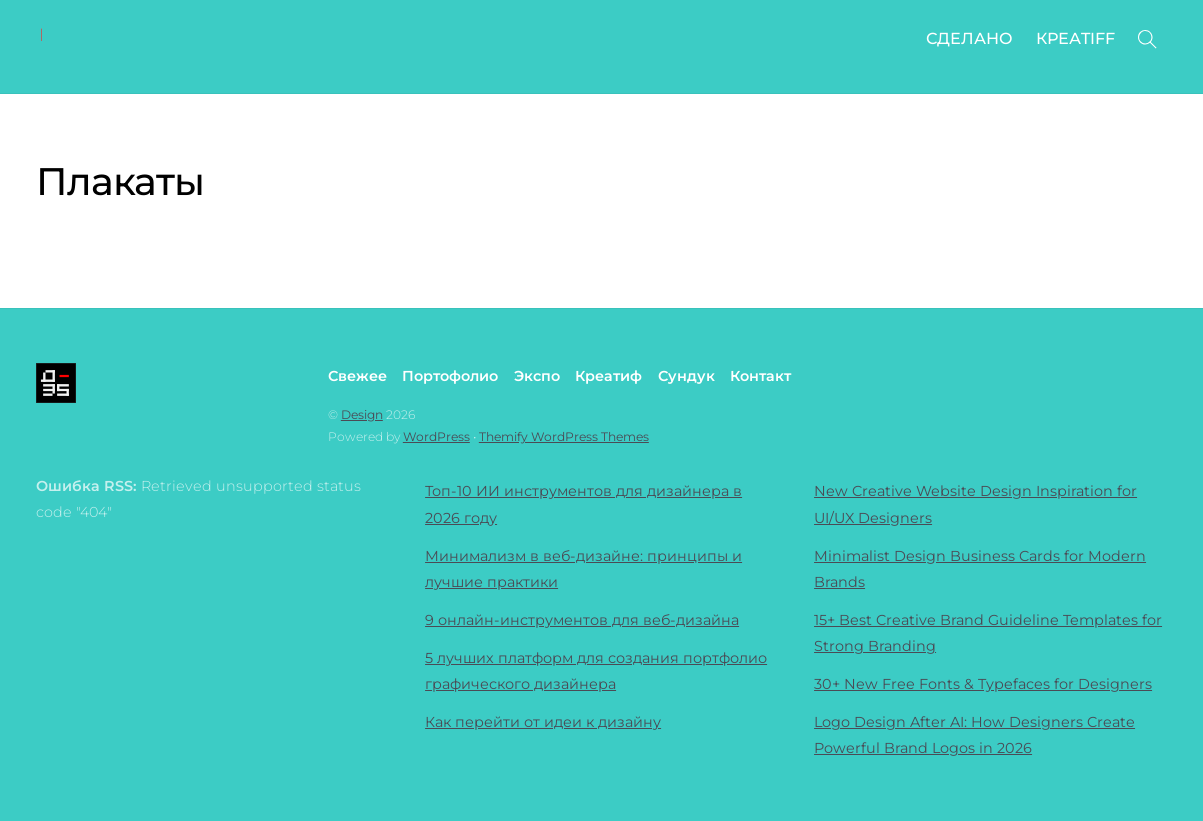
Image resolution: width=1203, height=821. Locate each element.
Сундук (686, 376)
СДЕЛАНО (969, 38)
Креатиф (608, 376)
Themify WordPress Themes (564, 436)
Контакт (760, 376)
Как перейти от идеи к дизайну (543, 722)
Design (362, 414)
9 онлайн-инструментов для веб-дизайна (582, 620)
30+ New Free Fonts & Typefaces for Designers (983, 684)
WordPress (436, 436)
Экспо (537, 376)
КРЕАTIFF (1075, 38)
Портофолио (450, 376)
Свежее (357, 376)
